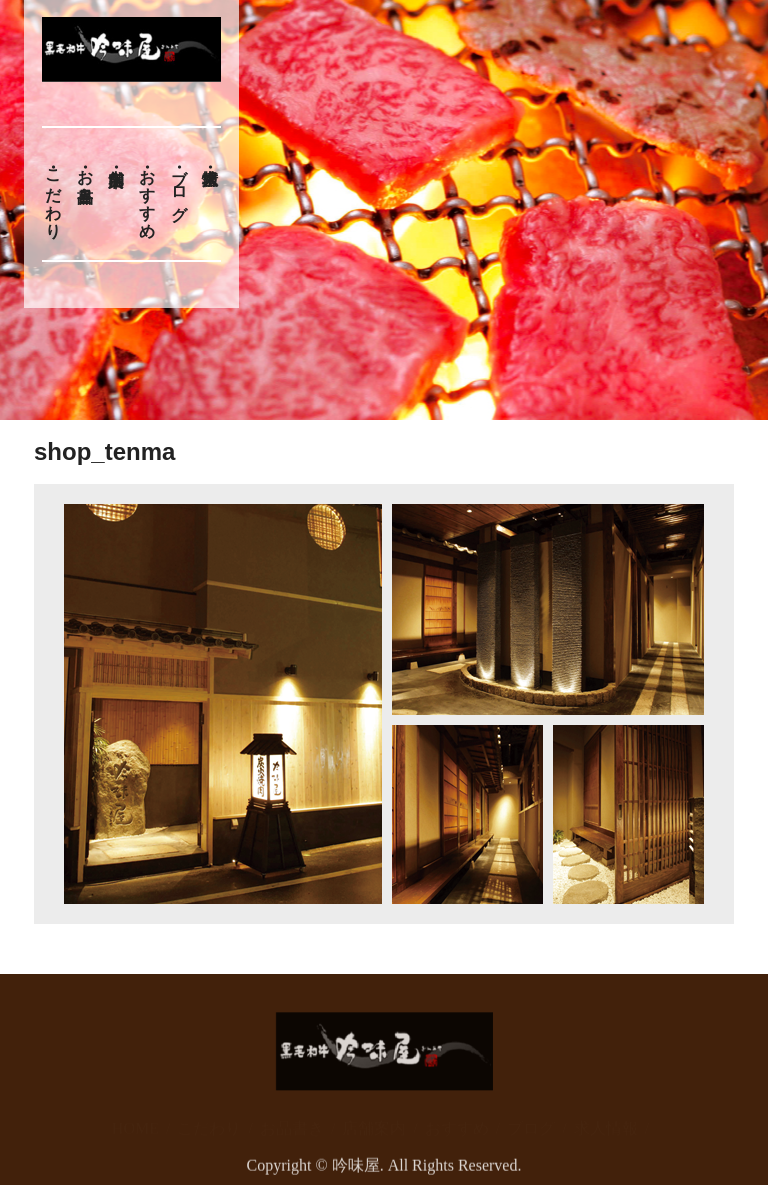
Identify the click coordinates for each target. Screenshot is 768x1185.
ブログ (179, 185)
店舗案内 (374, 1117)
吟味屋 (356, 1172)
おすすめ (147, 194)
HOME (135, 1117)
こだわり (53, 194)
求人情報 (606, 1117)
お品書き (85, 176)
